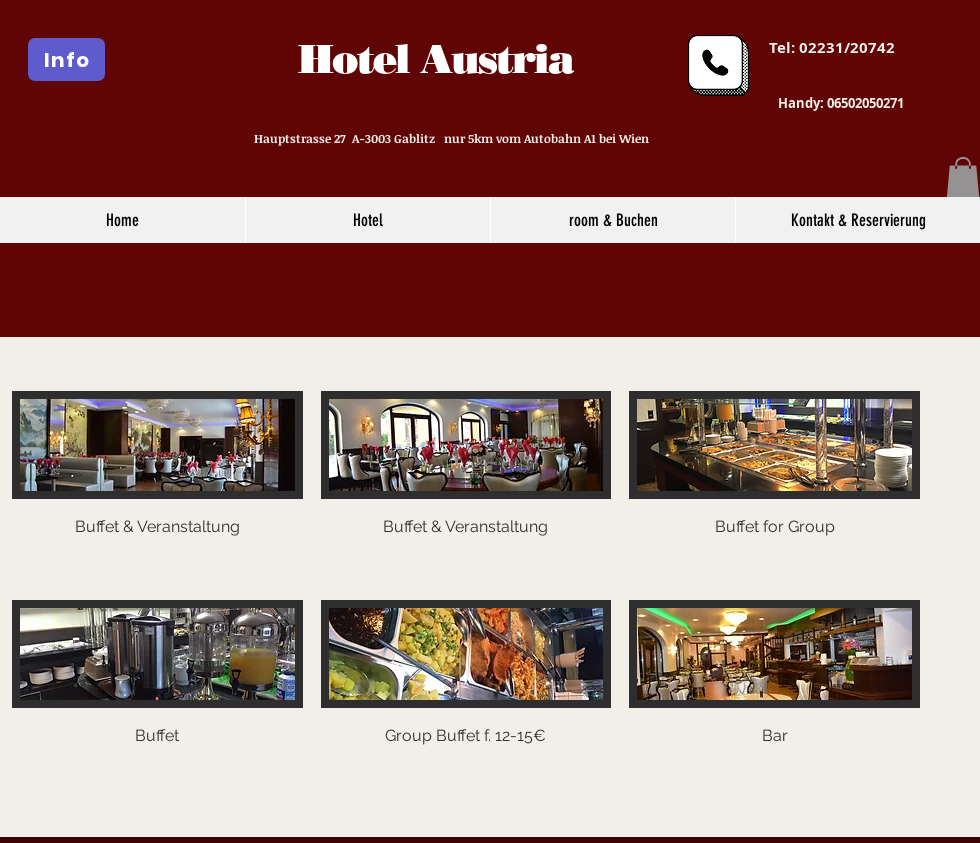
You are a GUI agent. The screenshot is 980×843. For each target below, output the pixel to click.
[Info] (66, 59)
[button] (963, 177)
